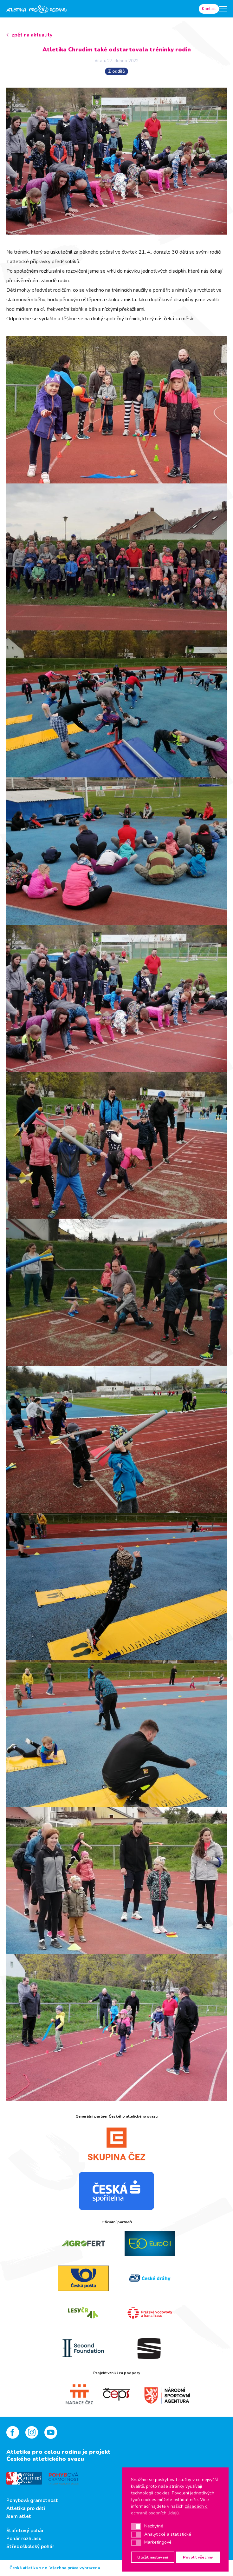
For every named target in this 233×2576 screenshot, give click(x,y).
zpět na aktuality (32, 34)
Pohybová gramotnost (32, 2500)
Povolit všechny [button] (198, 2557)
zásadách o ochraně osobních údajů (169, 2509)
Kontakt (209, 9)
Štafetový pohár (25, 2530)
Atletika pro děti (25, 2508)
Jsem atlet (18, 2516)
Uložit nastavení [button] (152, 2557)
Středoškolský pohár (30, 2546)
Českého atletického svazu (45, 2459)
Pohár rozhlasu (24, 2538)
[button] (136, 2526)
